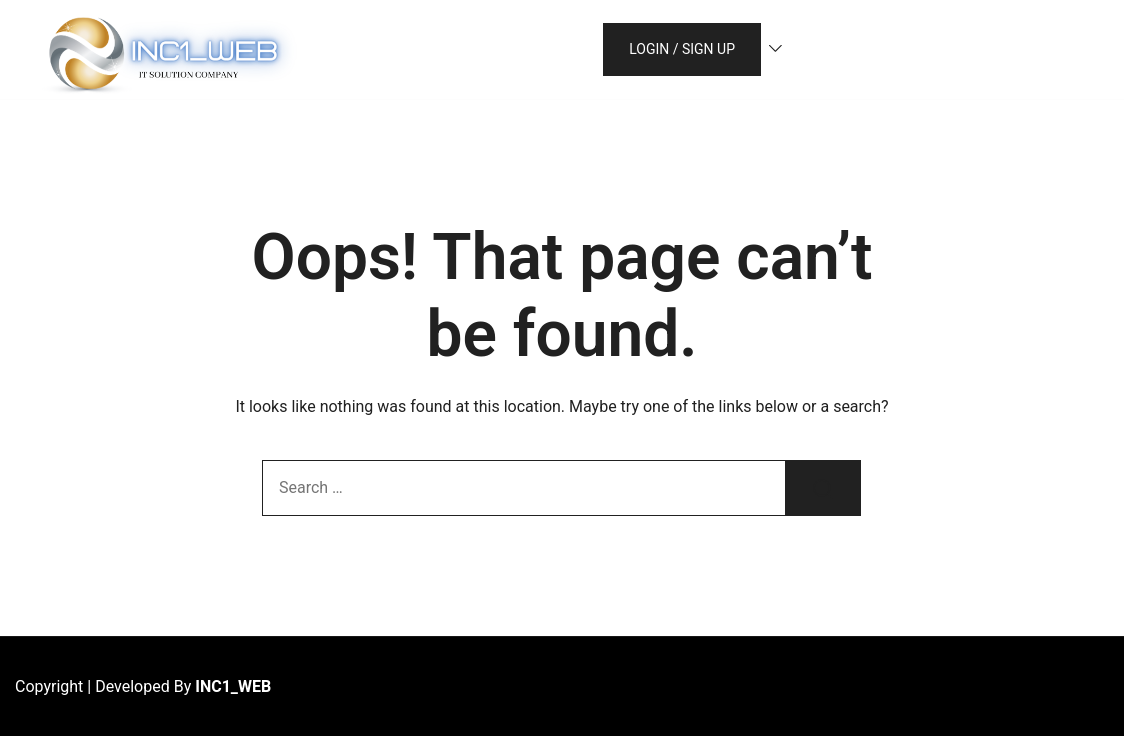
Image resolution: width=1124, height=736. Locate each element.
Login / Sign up (682, 49)
